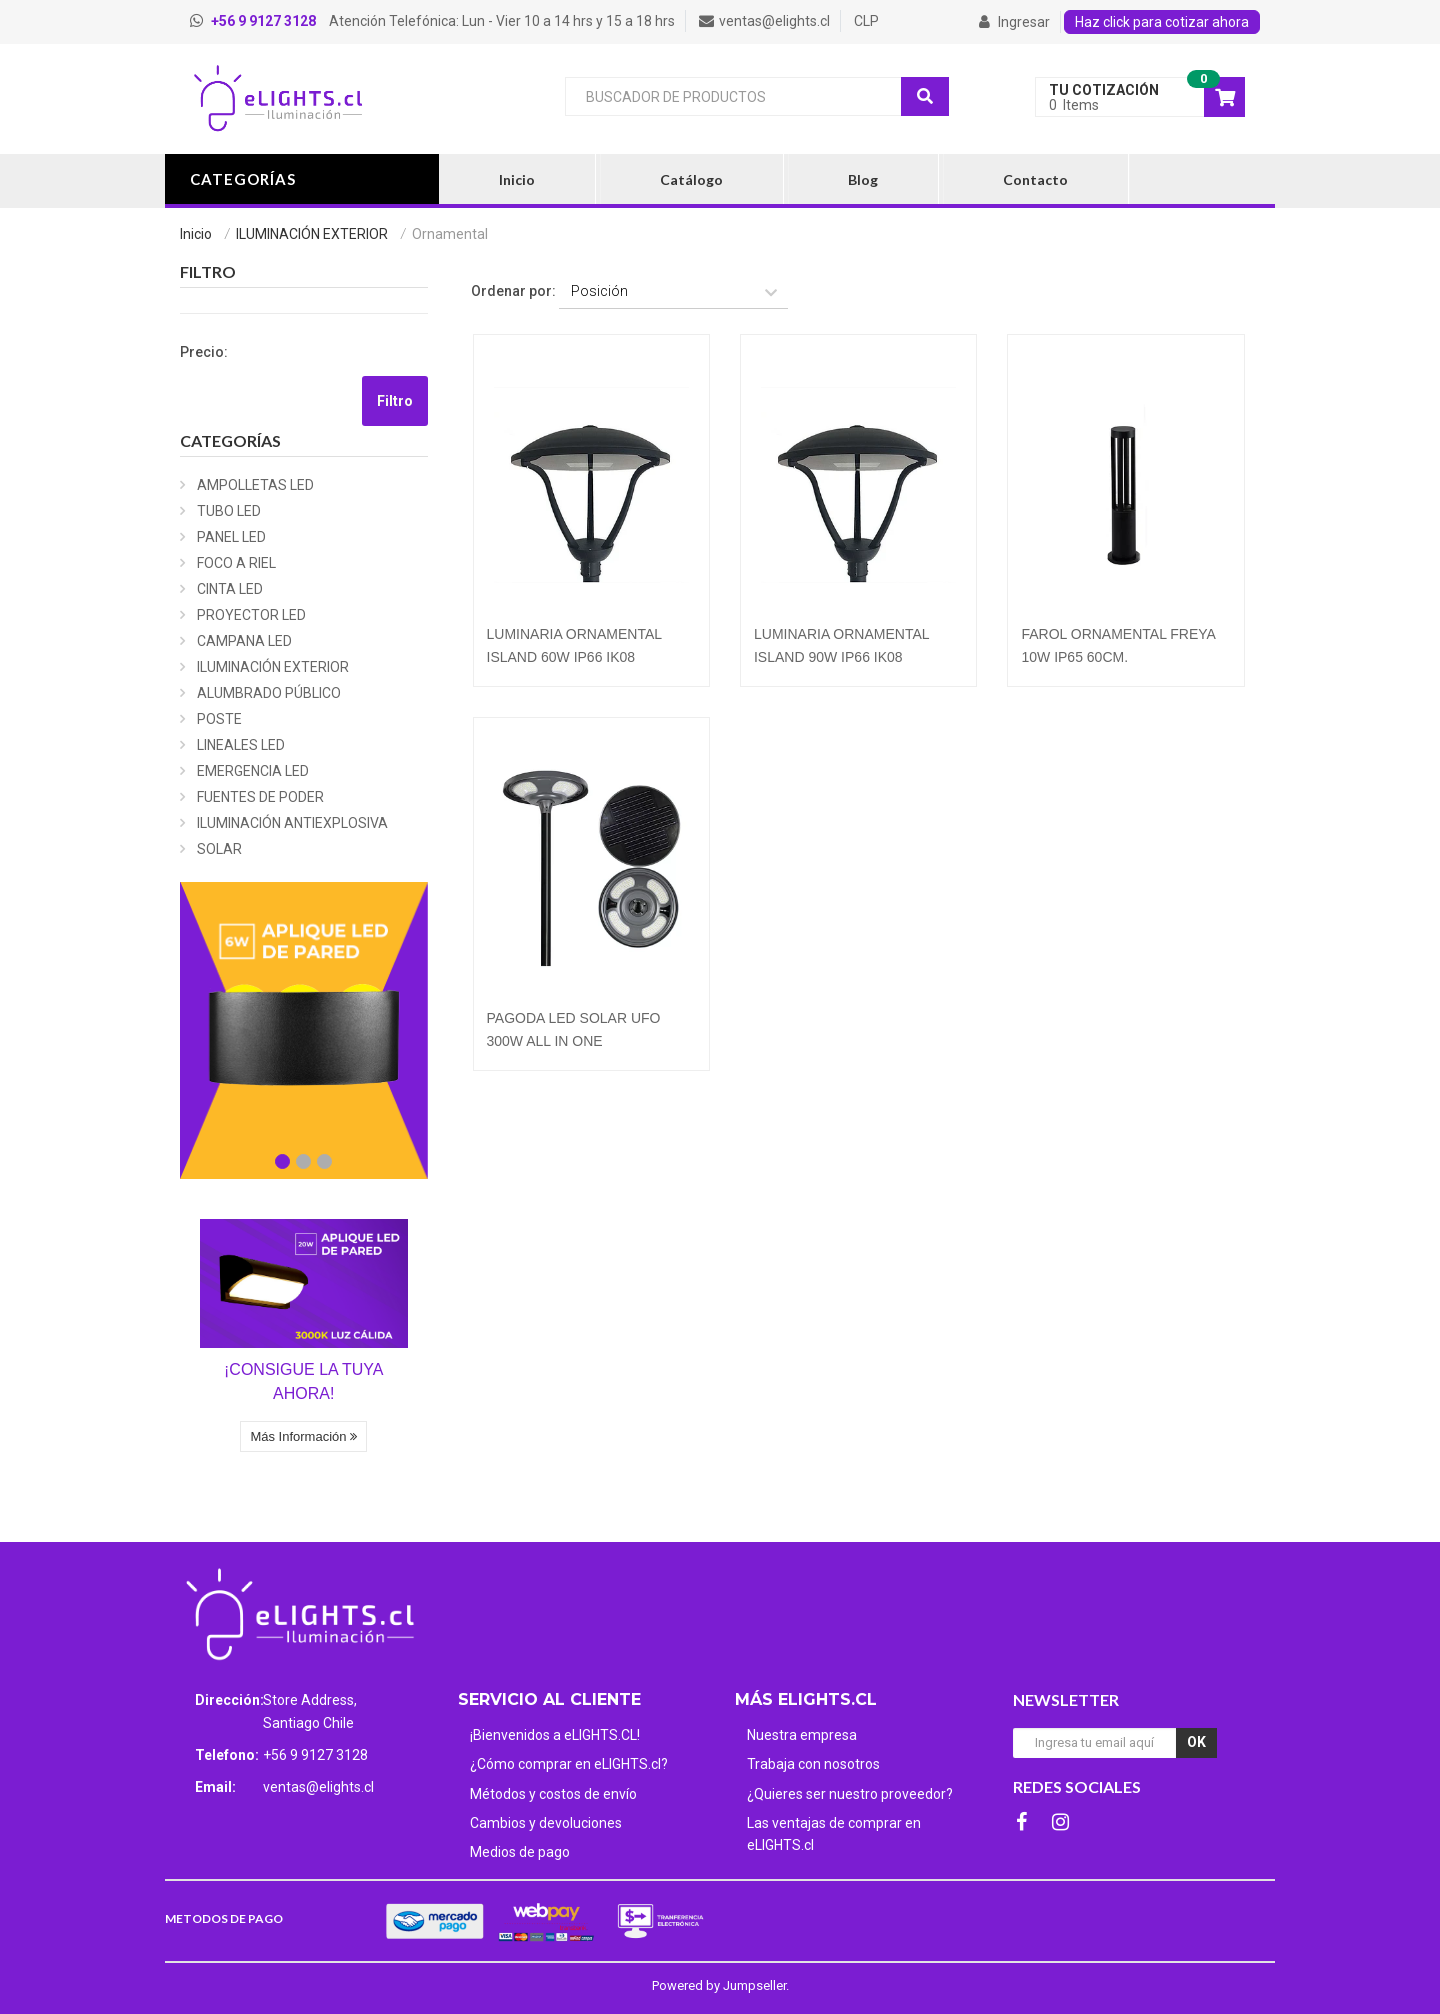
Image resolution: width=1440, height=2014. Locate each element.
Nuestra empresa (802, 1735)
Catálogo (691, 179)
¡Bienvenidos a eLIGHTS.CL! (555, 1735)
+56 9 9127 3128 (315, 1755)
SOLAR (219, 849)
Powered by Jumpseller (719, 1985)
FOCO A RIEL (236, 563)
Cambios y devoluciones (546, 1823)
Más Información (303, 1436)
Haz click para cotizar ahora (1162, 22)
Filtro (395, 401)
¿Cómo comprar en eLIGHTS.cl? (569, 1764)
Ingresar (1014, 22)
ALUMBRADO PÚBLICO (269, 693)
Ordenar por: (513, 291)
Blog (863, 179)
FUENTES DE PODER (260, 797)
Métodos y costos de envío (553, 1794)
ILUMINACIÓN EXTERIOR (312, 234)
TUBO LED (229, 511)
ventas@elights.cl (318, 1787)
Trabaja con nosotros (813, 1764)
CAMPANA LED (244, 641)
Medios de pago (520, 1852)
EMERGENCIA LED (253, 771)
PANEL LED (231, 537)
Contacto (1035, 179)
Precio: (204, 352)
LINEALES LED (241, 745)
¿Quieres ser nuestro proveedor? (850, 1794)
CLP (866, 21)
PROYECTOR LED (251, 615)
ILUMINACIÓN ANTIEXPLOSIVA (292, 823)
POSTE (219, 719)
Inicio (517, 179)
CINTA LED (230, 589)
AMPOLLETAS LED (255, 485)
